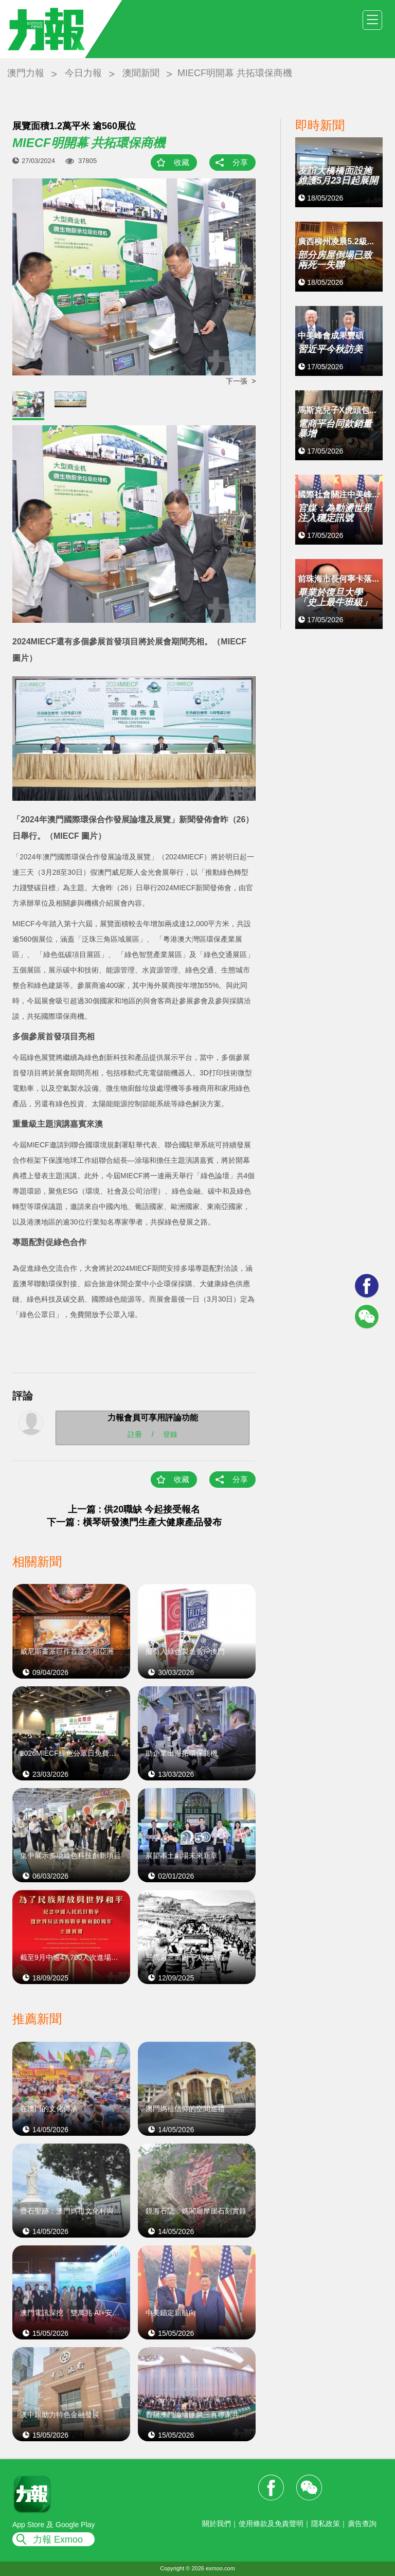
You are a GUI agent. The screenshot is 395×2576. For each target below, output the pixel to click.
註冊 (135, 1434)
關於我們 (216, 2523)
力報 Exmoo (58, 2539)
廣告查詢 (362, 2523)
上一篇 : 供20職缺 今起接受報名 (134, 1509)
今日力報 (83, 73)
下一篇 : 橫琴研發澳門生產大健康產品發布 (134, 1522)
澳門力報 (25, 73)
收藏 (181, 162)
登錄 (170, 1434)
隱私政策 (325, 2523)
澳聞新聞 (140, 73)
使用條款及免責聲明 (271, 2523)
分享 (240, 162)
